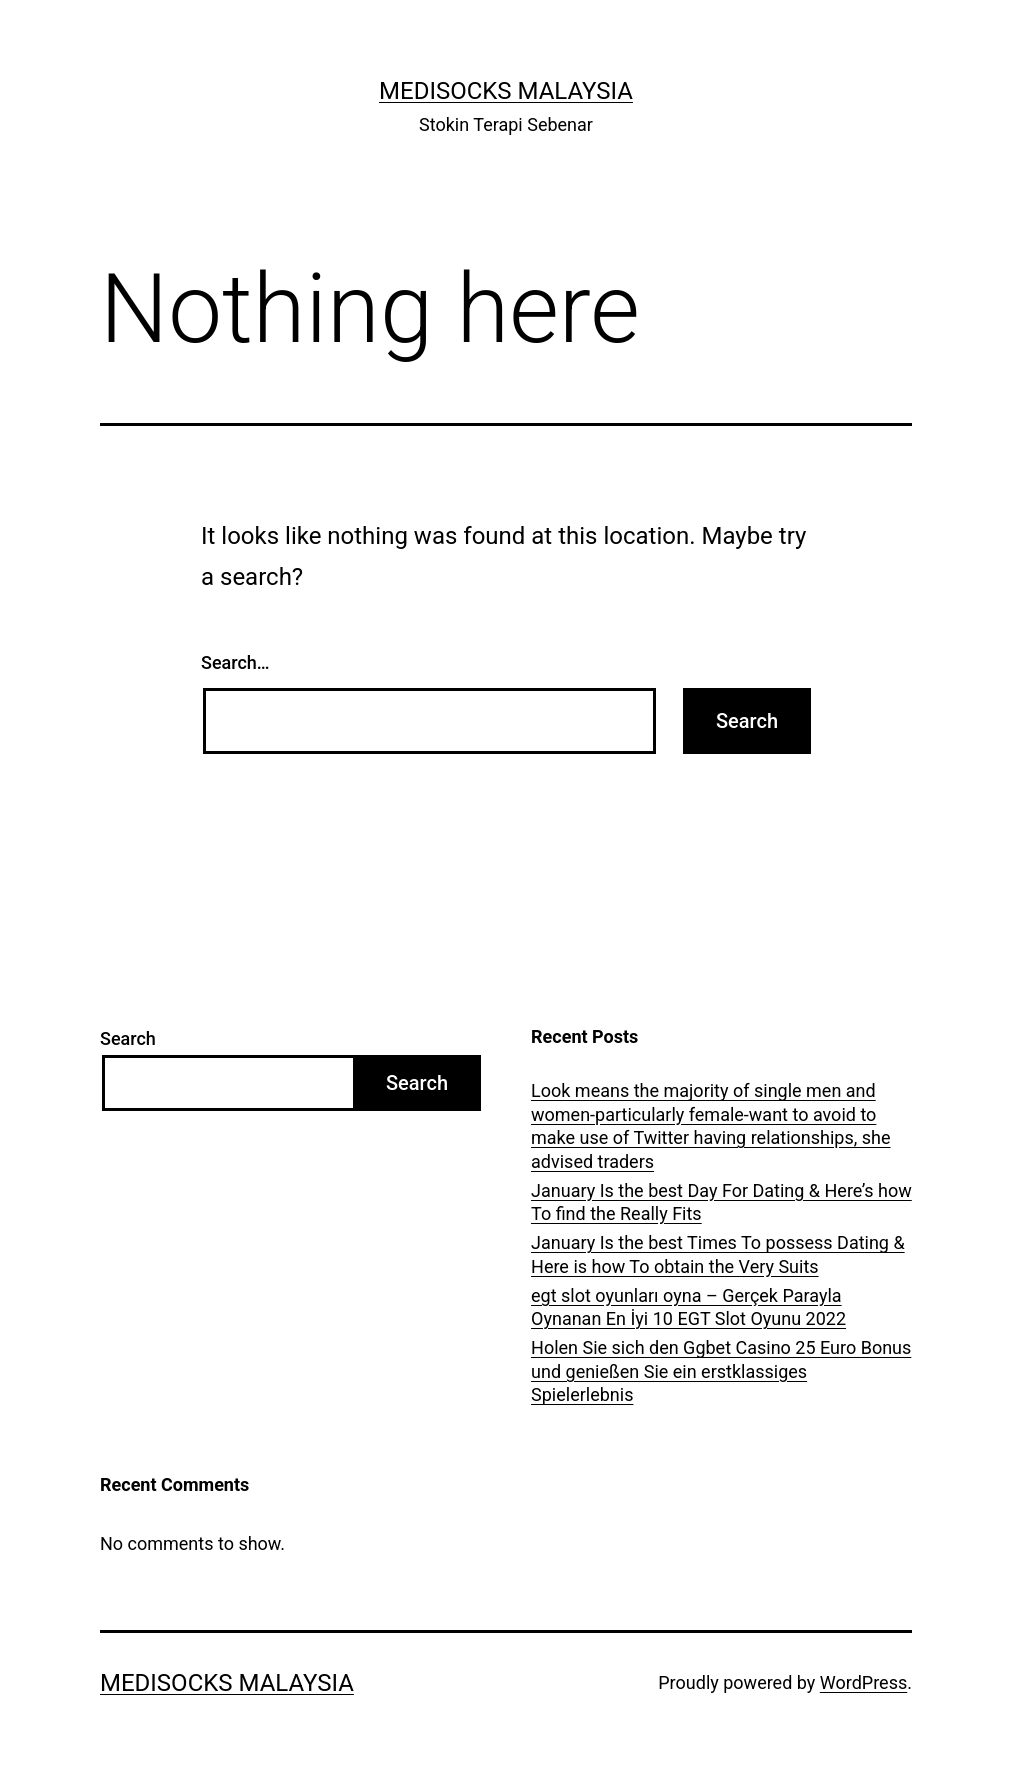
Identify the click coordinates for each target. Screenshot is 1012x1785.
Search (128, 1038)
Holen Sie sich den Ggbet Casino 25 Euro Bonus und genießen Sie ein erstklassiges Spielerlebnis (721, 1371)
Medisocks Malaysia (506, 91)
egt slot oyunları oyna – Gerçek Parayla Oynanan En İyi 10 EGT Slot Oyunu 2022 (688, 1307)
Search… (235, 662)
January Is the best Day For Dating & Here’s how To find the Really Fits (721, 1202)
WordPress (863, 1682)
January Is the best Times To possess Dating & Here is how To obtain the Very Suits (718, 1254)
